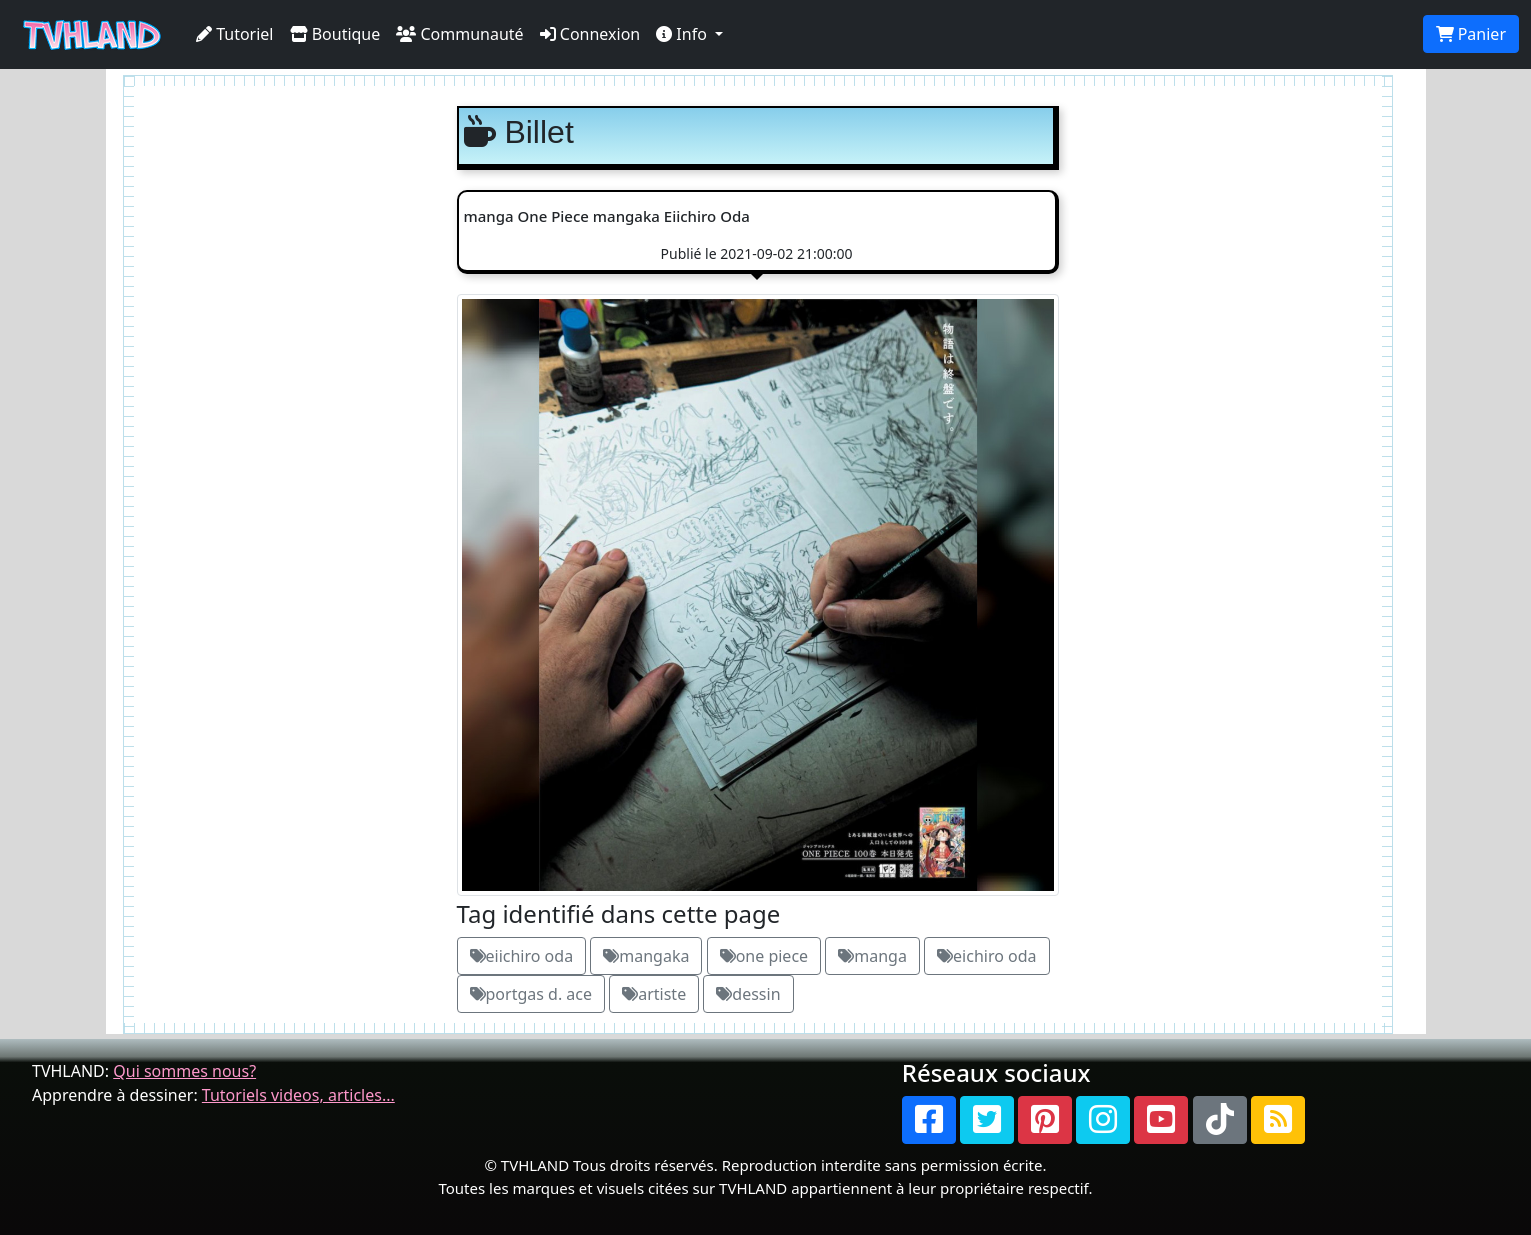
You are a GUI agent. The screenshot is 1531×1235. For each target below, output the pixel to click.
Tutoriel (235, 34)
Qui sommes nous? (184, 1071)
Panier (1471, 34)
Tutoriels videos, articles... (298, 1095)
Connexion (590, 34)
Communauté (459, 34)
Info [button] (683, 34)
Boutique (335, 34)
